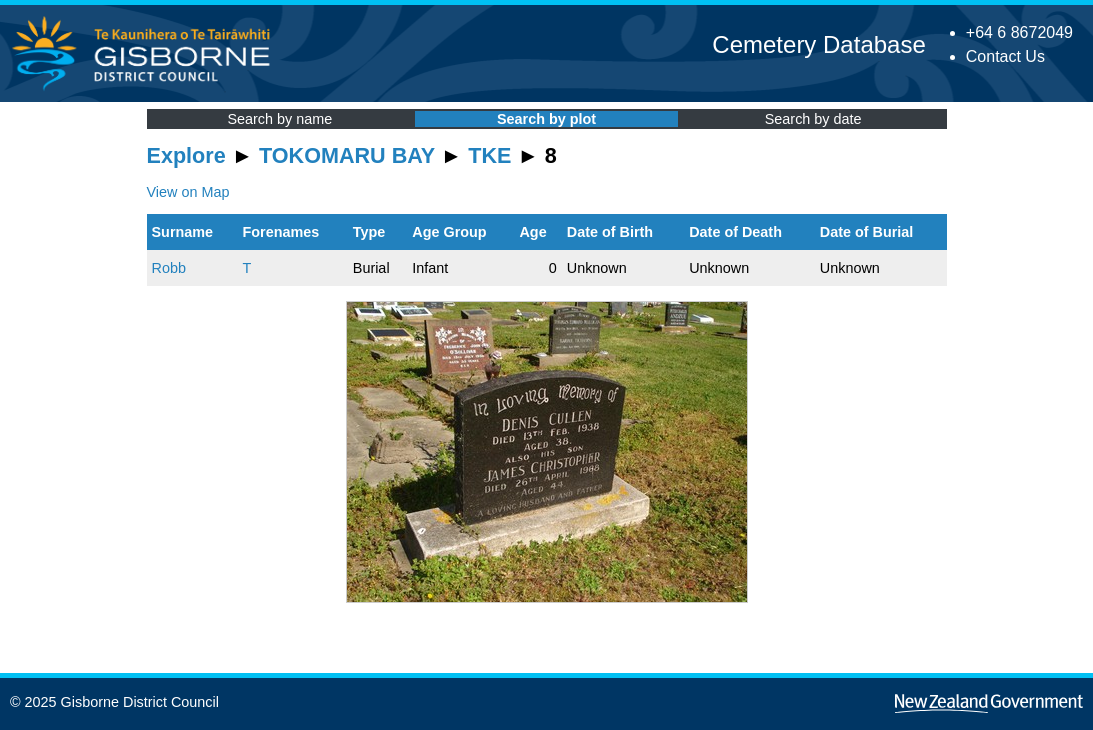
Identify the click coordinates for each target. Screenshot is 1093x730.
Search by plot (546, 119)
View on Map (188, 192)
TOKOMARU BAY (347, 155)
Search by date (813, 119)
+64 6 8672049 (1019, 32)
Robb (169, 268)
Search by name (279, 119)
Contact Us (1005, 56)
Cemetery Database (818, 44)
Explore (186, 155)
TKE (489, 155)
